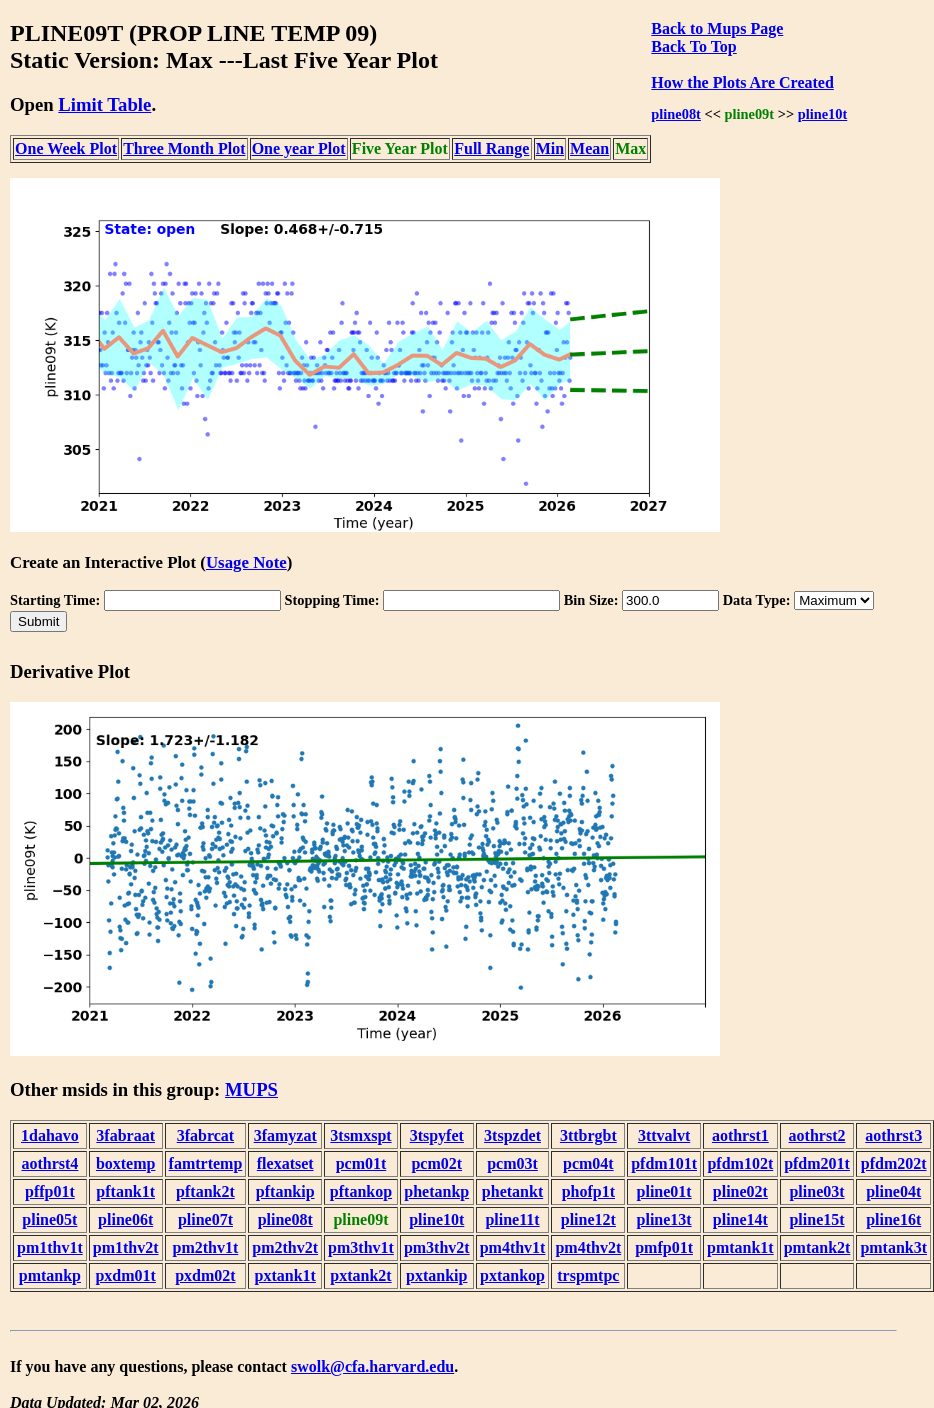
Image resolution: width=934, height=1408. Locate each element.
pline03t (816, 1191)
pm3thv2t (437, 1247)
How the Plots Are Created (742, 82)
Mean (589, 148)
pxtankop (512, 1275)
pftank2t (205, 1191)
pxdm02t (205, 1275)
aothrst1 (740, 1135)
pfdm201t (817, 1163)
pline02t (740, 1191)
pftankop (361, 1191)
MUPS (251, 1089)
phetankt (512, 1191)
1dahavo (50, 1135)
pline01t (664, 1191)
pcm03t (512, 1163)
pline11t (512, 1219)
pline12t (588, 1219)
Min (550, 148)
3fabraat (125, 1135)
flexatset (285, 1163)
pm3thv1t (361, 1247)
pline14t (740, 1219)
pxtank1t (285, 1275)
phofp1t (588, 1191)
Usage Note (246, 562)
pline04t (893, 1191)
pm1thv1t (50, 1247)
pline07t (205, 1219)
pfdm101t (664, 1163)
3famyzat (285, 1135)
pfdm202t (894, 1163)
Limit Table (104, 104)
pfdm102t (740, 1163)
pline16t (893, 1219)
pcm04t (588, 1163)
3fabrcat (205, 1135)
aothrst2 (817, 1135)
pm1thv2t (126, 1247)
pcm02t (436, 1163)
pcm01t (361, 1163)
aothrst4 (49, 1163)
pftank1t (125, 1191)
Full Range (491, 148)
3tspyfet (437, 1135)
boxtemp (126, 1163)
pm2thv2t (285, 1247)
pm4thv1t (513, 1247)
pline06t (125, 1219)
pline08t (676, 114)
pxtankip (436, 1275)
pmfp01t (664, 1247)
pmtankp (50, 1275)
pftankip (285, 1191)
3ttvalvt (664, 1135)
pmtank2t (817, 1247)
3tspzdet (512, 1135)
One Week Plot (66, 148)
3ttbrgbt (588, 1135)
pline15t (816, 1219)
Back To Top (693, 46)
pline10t (823, 114)
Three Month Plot (184, 148)
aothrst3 (893, 1135)
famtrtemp (206, 1163)
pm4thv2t (588, 1247)
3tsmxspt (360, 1135)
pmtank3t (893, 1247)
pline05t (49, 1219)
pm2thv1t (206, 1247)
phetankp (436, 1191)
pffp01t (50, 1191)
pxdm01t (125, 1275)
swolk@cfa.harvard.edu (372, 1366)
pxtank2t (360, 1275)
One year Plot (299, 148)
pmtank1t (740, 1247)
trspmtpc (588, 1275)
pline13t (664, 1219)
